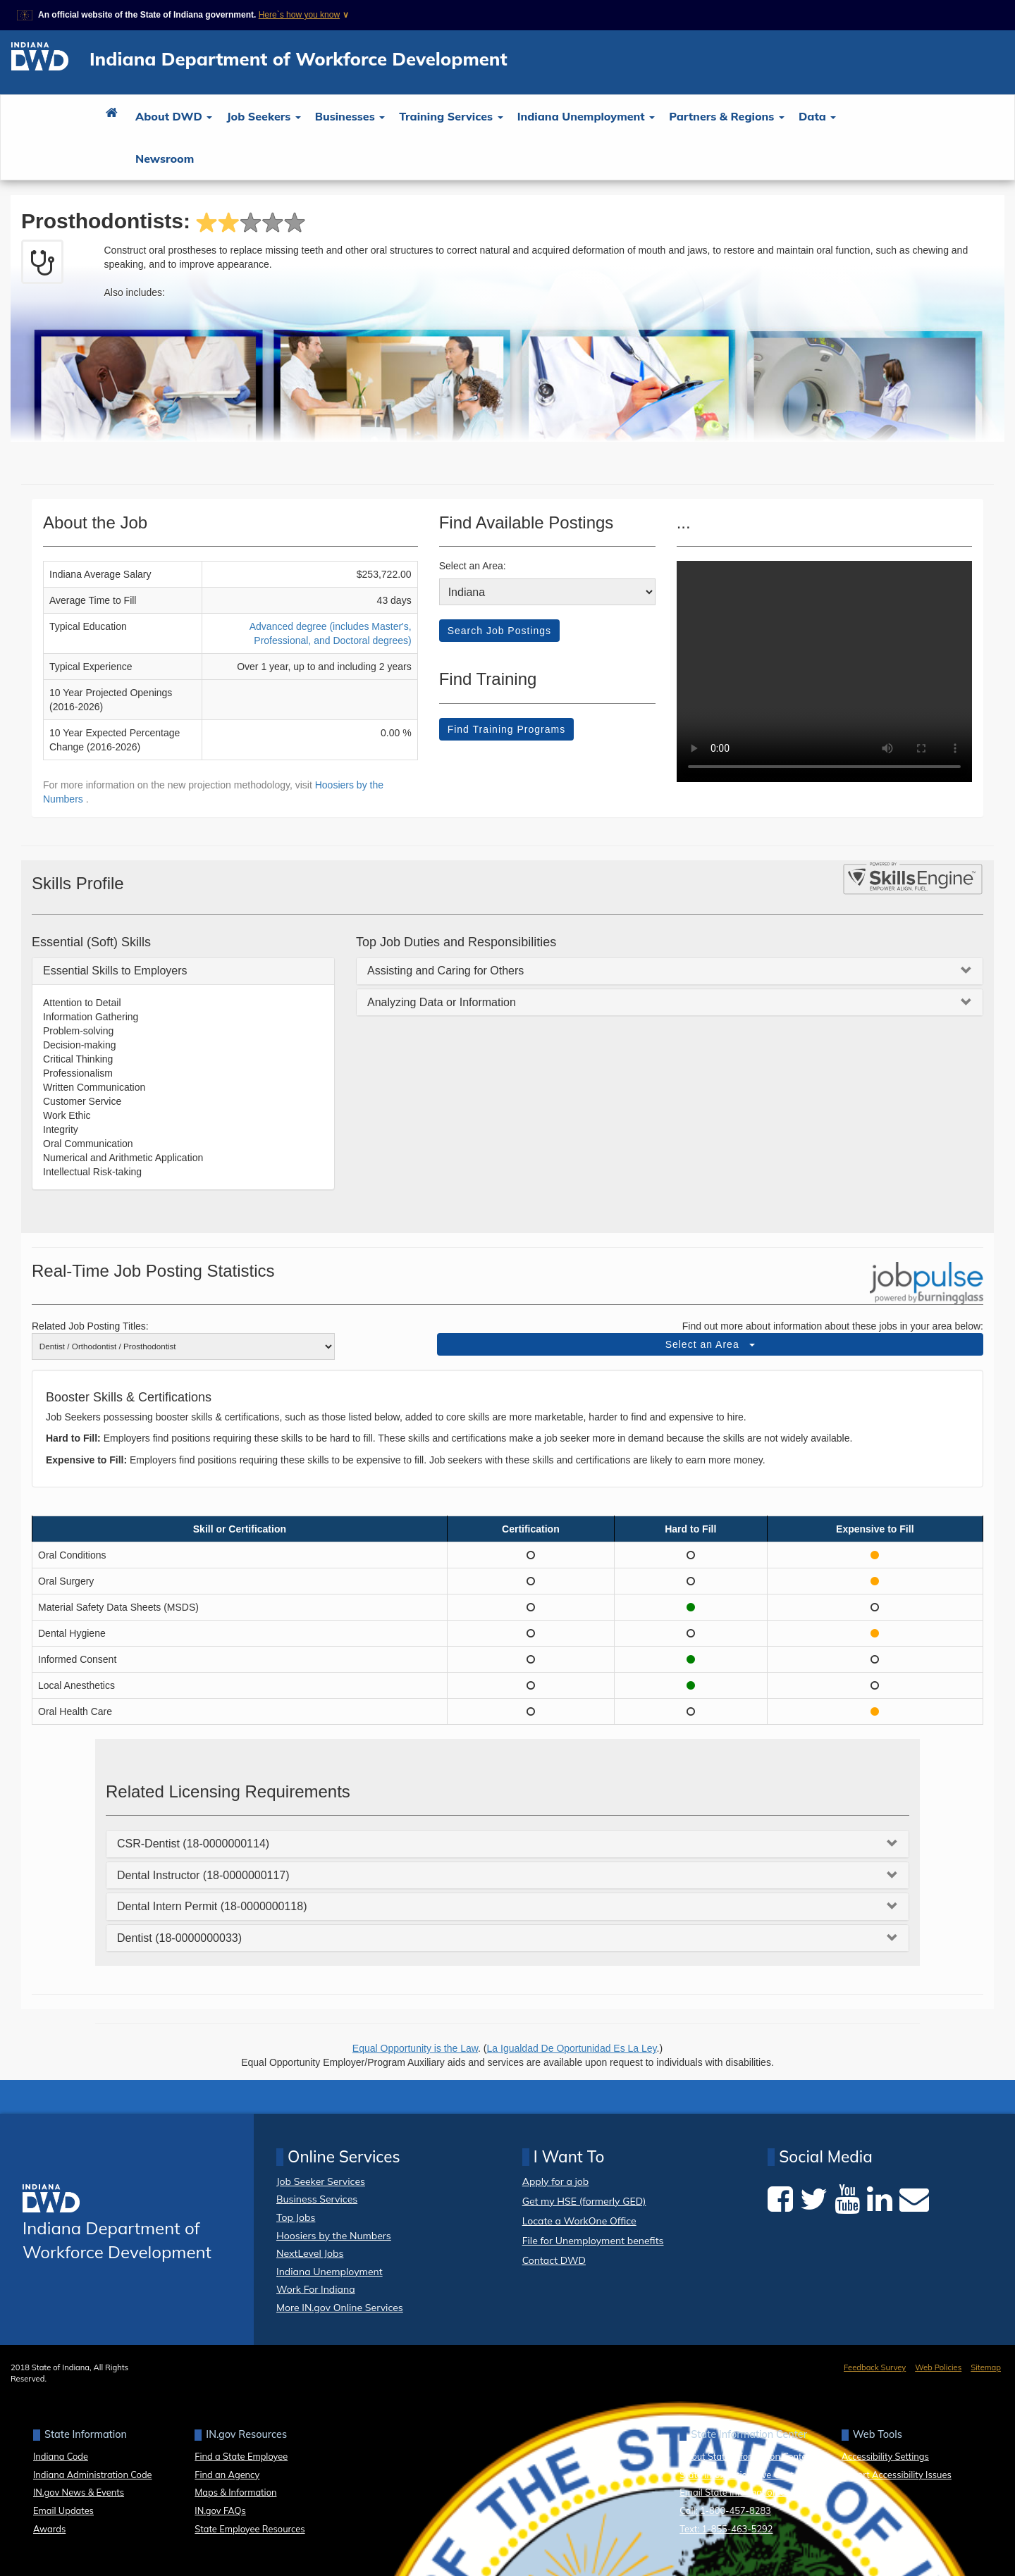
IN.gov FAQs (220, 2510)
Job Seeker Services (320, 2181)
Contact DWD (554, 2260)
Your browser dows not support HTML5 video (824, 671)
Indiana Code (60, 2456)
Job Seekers (263, 116)
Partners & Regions (727, 116)
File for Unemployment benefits (593, 2241)
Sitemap (986, 2367)
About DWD (173, 116)
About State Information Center (744, 2456)
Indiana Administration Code (92, 2474)
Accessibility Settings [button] (885, 2456)
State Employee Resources (249, 2528)
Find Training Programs (507, 729)
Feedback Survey (875, 2367)
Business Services (316, 2199)
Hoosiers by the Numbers (333, 2235)
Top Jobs (295, 2217)
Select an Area (710, 1344)
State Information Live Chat (736, 2474)
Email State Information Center (743, 2492)
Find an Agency (227, 2474)
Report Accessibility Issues (897, 2474)
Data (817, 116)
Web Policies (938, 2367)
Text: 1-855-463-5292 (726, 2528)
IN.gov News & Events (78, 2492)
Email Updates (63, 2510)
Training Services (451, 116)
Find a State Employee (241, 2456)
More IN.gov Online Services (339, 2307)
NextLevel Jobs (309, 2253)
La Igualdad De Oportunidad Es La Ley (572, 2048)
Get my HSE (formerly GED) (584, 2201)
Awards (49, 2528)
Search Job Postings (499, 630)
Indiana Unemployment (586, 116)
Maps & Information (235, 2492)
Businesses (350, 116)
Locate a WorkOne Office (579, 2221)
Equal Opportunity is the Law (415, 2048)
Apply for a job (555, 2182)
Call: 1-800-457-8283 (724, 2510)
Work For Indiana (315, 2289)
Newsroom (164, 158)
